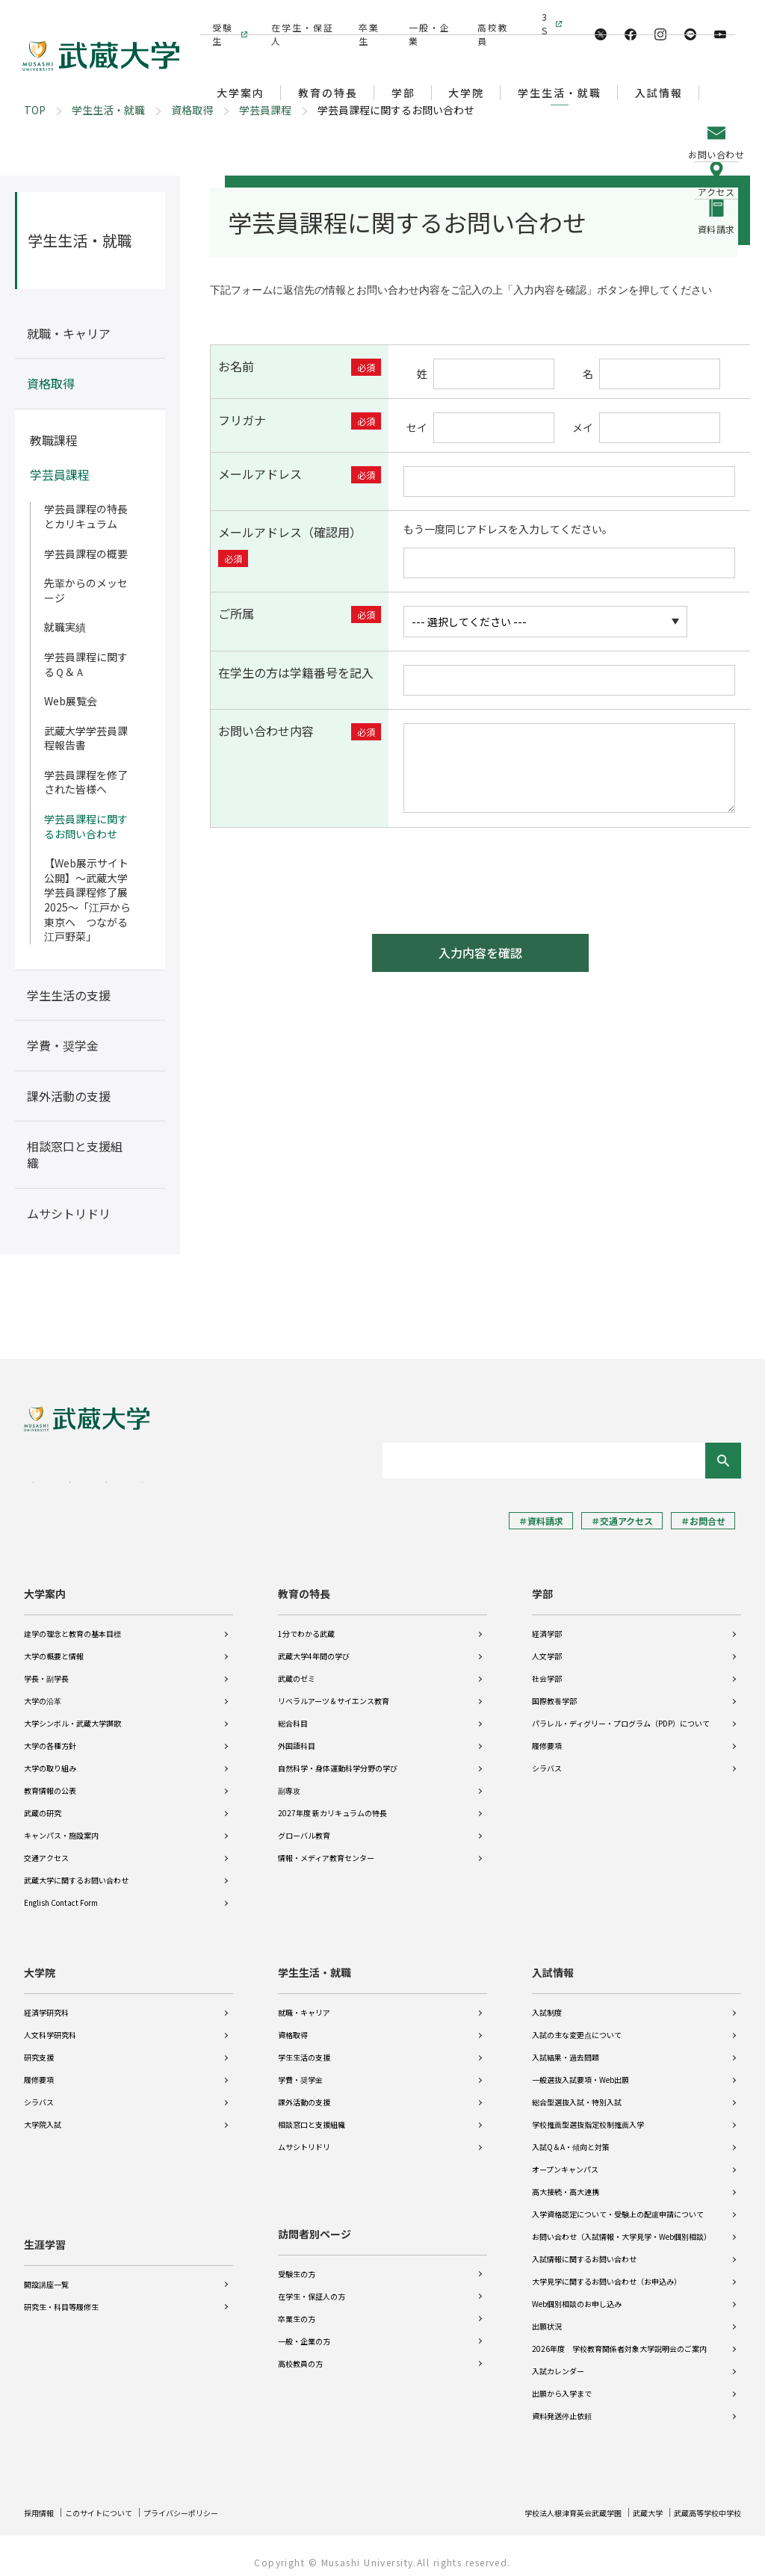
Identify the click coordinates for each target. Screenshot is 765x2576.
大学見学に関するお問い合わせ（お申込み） (606, 2270)
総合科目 (293, 1712)
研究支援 (39, 2046)
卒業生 (366, 16)
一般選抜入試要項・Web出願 (580, 2069)
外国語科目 (296, 1735)
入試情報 (553, 1961)
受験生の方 (296, 2263)
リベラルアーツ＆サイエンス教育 (333, 1690)
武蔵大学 (631, 2501)
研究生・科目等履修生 (61, 2285)
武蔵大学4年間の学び (314, 1645)
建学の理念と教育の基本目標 (72, 1623)
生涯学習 (45, 2223)
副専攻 (289, 1780)
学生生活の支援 (304, 2046)
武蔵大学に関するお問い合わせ (76, 1869)
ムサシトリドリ (304, 2136)
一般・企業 (425, 16)
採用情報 (42, 2501)
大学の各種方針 (50, 1735)
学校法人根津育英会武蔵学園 (544, 2501)
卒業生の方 (296, 2308)
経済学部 (547, 1623)
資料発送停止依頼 (562, 2405)
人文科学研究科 (50, 2024)
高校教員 (488, 16)
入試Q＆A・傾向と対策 (571, 2136)
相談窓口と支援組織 (311, 2114)
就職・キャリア (304, 2001)
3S (544, 16)
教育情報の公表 (50, 1780)
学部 (542, 1583)
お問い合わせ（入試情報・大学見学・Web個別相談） (621, 2226)
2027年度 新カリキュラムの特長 (332, 1802)
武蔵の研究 (42, 1802)
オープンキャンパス (565, 2158)
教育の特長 (304, 1583)
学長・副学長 (46, 1668)
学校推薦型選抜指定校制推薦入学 (588, 2114)
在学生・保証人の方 (311, 2285)
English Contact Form (61, 1892)
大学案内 (45, 1583)
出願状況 (547, 2315)
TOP (35, 109)
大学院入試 (42, 2114)
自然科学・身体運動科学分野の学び (337, 1757)
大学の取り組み (50, 1757)
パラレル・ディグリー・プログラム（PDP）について (621, 1712)
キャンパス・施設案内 (61, 1824)
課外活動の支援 (304, 2091)
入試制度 (547, 2001)
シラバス (547, 1757)
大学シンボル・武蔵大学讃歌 (72, 1712)
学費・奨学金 (300, 2069)
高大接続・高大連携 (565, 2181)
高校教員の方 (300, 2353)
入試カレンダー (558, 2360)
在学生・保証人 (298, 16)
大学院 (39, 1961)
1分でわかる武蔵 (306, 1623)
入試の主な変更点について (577, 2024)
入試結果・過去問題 (565, 2046)
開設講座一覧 (46, 2263)
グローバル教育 (304, 1824)
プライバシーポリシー (208, 2501)
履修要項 (547, 1735)
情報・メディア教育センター (326, 1847)
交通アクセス (46, 1847)
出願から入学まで (562, 2382)
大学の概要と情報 (54, 1645)
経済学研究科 (46, 2001)
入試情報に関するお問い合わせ (584, 2248)
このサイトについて (111, 2501)
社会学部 (547, 1668)
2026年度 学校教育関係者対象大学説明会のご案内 (619, 2338)
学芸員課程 (265, 109)
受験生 (220, 16)
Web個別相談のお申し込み (577, 2293)
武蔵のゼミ (296, 1668)
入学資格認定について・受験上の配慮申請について (618, 2203)
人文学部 (547, 1645)
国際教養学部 (554, 1690)
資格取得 (192, 109)
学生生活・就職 (108, 109)
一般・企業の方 (304, 2330)
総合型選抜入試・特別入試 (577, 2091)
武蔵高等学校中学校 (700, 2501)
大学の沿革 (42, 1690)
